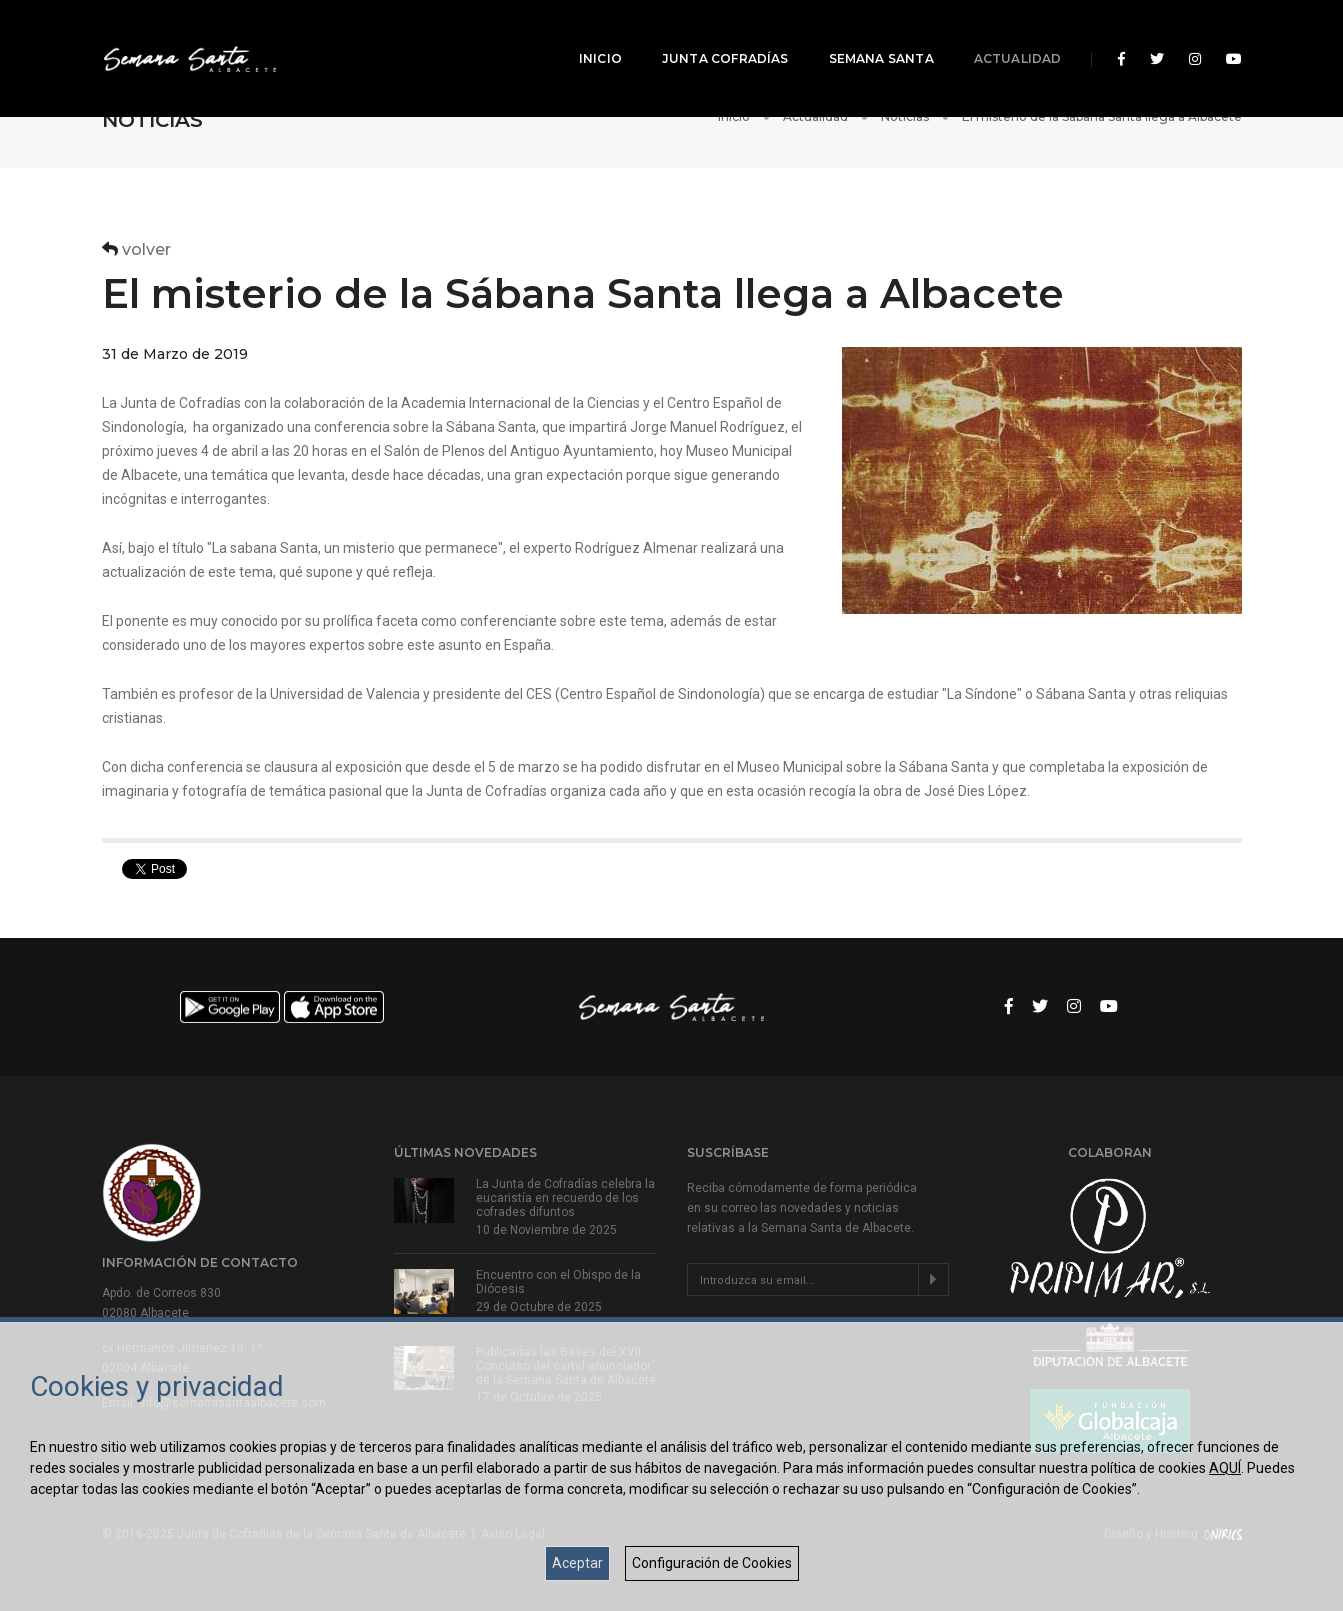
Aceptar (577, 1563)
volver (136, 249)
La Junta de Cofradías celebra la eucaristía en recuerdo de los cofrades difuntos (565, 1198)
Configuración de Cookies (712, 1563)
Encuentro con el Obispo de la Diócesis (558, 1282)
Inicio (587, 35)
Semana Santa (868, 35)
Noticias (905, 116)
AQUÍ (1225, 1468)
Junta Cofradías (712, 35)
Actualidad (1005, 35)
